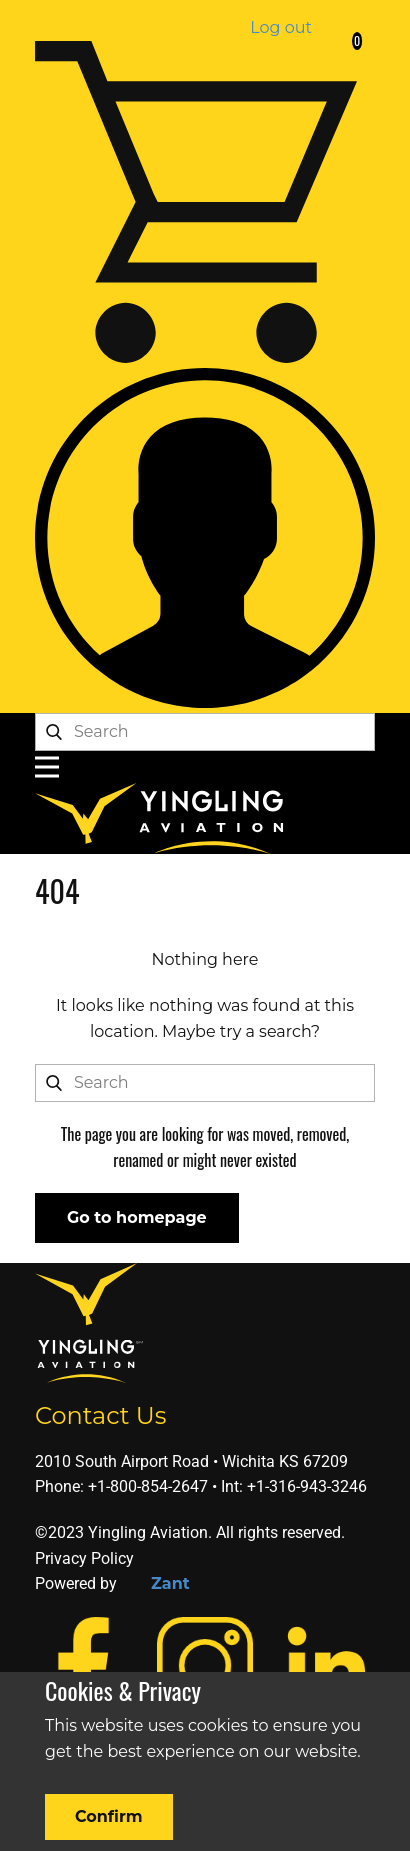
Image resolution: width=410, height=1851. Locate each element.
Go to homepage (137, 1217)
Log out (281, 27)
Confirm (109, 1816)
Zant (170, 1583)
